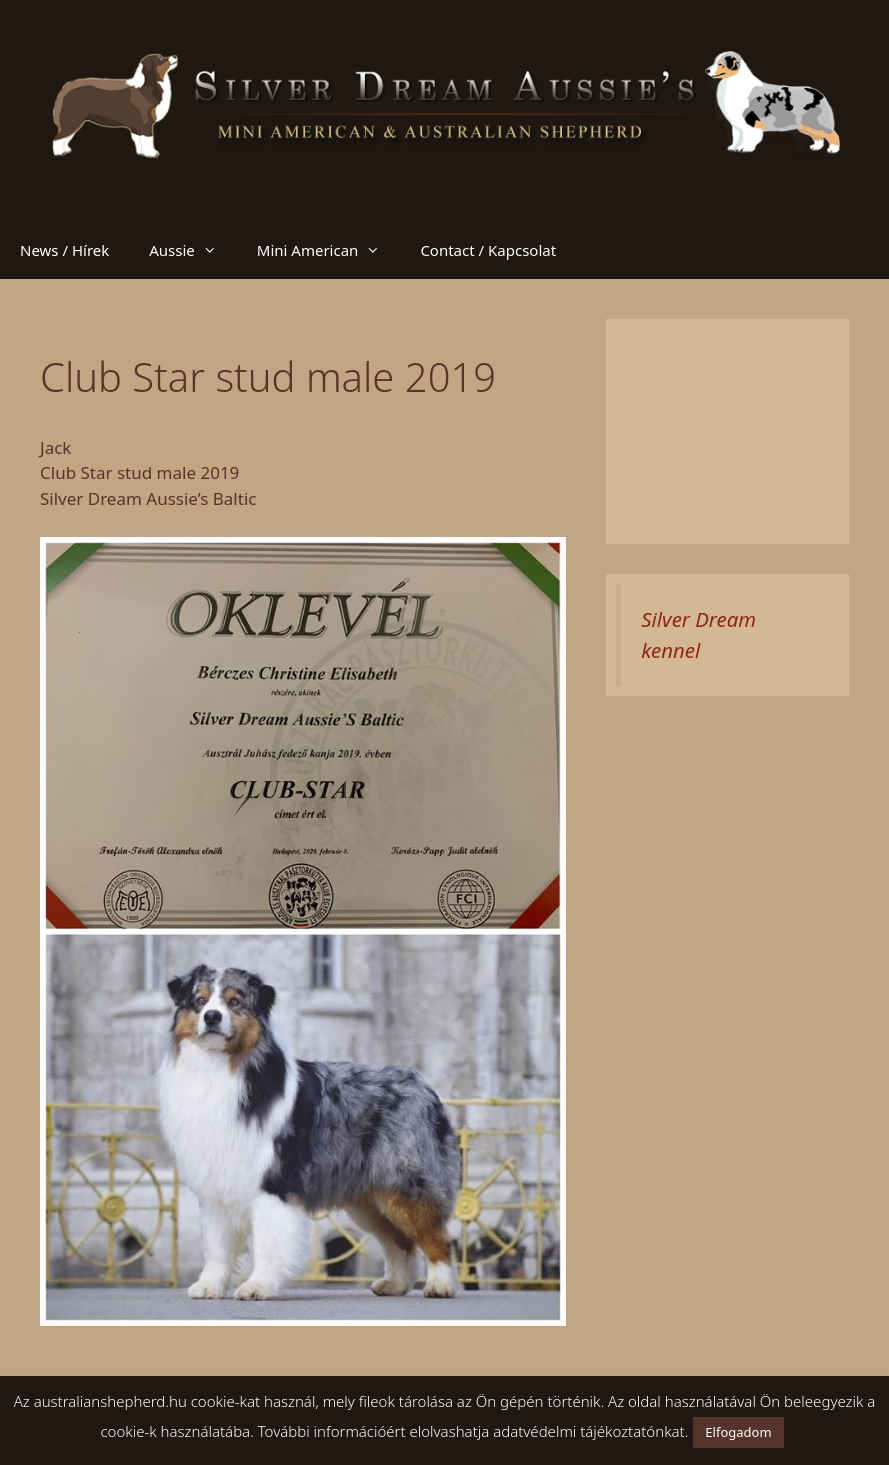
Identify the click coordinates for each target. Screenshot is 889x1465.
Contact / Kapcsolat (488, 250)
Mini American (329, 250)
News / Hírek (64, 250)
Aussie (193, 250)
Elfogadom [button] (738, 1432)
